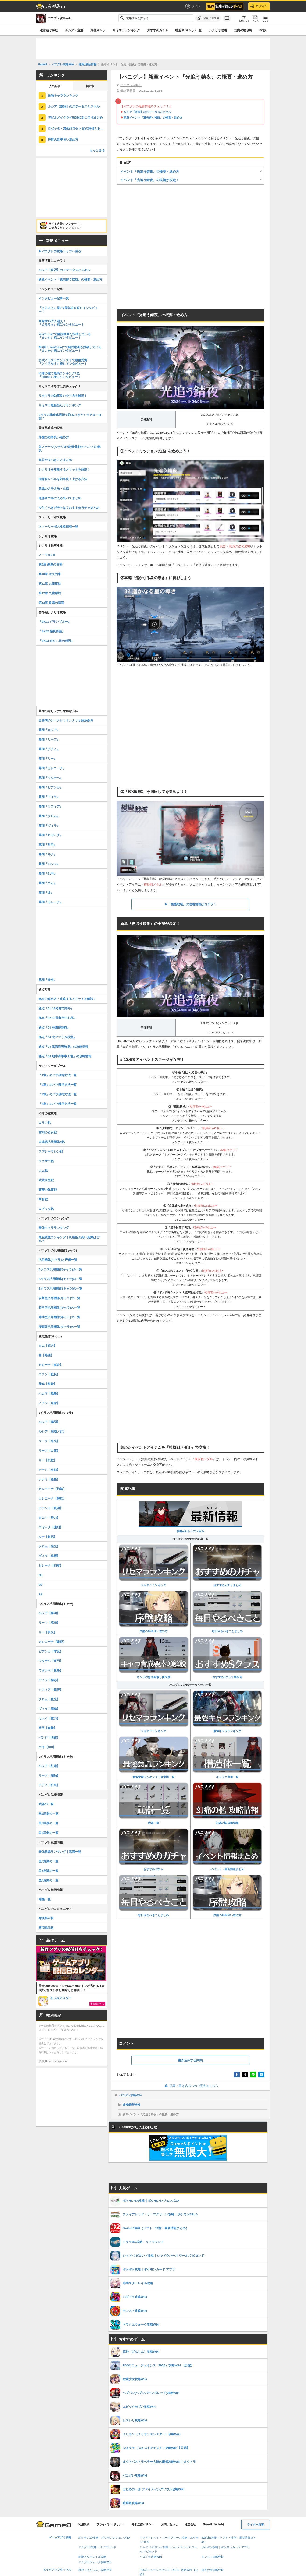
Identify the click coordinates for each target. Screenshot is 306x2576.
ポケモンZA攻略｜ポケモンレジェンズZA (104, 2537)
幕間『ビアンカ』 (51, 787)
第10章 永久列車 (50, 574)
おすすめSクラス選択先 (227, 1658)
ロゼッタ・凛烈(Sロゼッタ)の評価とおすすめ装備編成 (77, 128)
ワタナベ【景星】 (51, 1670)
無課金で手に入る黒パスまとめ (60, 498)
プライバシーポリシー (110, 2524)
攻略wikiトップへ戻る (190, 1517)
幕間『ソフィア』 (51, 806)
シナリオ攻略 (218, 30)
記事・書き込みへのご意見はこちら (190, 2086)
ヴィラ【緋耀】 (49, 1556)
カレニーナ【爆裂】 (52, 1642)
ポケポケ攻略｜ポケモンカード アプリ (225, 2547)
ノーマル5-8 (47, 555)
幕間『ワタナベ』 (51, 778)
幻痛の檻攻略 (243, 30)
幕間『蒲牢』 (48, 980)
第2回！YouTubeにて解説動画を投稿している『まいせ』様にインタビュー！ (70, 348)
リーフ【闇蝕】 (49, 1775)
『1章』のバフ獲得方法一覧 (58, 1075)
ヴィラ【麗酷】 (49, 1709)
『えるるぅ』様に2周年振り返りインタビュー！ (68, 309)
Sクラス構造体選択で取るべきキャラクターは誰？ (70, 416)
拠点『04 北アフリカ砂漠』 (57, 1037)
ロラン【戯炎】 (49, 1374)
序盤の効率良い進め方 (154, 1612)
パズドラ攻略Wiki (151, 2556)
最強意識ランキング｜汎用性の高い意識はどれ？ (69, 1239)
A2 (41, 1594)
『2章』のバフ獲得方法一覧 (58, 1084)
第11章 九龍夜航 (50, 583)
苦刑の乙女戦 (48, 1132)
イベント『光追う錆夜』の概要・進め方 (149, 171)
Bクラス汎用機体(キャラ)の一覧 (60, 1288)
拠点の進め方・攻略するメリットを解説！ (67, 999)
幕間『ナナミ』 (49, 749)
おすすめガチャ (157, 30)
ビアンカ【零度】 (51, 1651)
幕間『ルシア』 (49, 730)
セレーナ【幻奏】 (51, 1565)
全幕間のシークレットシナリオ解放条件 (66, 720)
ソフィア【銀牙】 (51, 1689)
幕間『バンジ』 (49, 864)
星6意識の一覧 (48, 1861)
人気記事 (54, 86)
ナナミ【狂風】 (49, 1785)
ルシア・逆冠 (74, 30)
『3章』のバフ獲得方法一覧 (58, 1094)
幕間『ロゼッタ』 (51, 835)
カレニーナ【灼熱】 (52, 1489)
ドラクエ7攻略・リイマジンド (97, 2547)
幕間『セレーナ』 (51, 902)
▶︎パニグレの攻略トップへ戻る (60, 251)
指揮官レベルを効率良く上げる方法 (63, 479)
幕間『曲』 (46, 892)
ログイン (259, 6)
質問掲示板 (46, 1927)
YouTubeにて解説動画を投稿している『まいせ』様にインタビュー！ (65, 335)
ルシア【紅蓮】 (49, 1766)
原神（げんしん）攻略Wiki (95, 2570)
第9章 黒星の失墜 (50, 564)
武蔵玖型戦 (46, 1180)
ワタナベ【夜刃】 (51, 1661)
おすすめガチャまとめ (227, 1565)
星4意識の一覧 (48, 1880)
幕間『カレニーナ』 (52, 768)
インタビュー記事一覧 (54, 298)
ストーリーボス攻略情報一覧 (58, 526)
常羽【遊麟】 (48, 1728)
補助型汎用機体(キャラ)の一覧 (59, 1317)
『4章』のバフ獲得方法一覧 (58, 1104)
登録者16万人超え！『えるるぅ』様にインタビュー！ (61, 322)
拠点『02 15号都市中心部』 (58, 1018)
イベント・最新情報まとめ (227, 1850)
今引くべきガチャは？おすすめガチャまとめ (69, 508)
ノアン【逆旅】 (49, 1403)
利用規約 (83, 2524)
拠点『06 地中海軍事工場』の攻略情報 (65, 1056)
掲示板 (90, 86)
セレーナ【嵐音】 (51, 1365)
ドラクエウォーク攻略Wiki (95, 2562)
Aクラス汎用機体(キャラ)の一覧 (60, 1279)
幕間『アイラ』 (49, 797)
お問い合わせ (169, 2524)
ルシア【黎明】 (49, 1613)
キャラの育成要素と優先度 (154, 1658)
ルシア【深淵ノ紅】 (52, 1431)
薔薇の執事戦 (48, 1189)
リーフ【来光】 (49, 1441)
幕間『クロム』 (49, 816)
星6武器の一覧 (48, 1813)
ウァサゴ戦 (46, 1161)
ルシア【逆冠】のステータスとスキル (147, 112)
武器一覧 (154, 1803)
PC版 (262, 30)
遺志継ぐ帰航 (49, 30)
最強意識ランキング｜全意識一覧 (154, 1757)
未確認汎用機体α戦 (52, 1142)
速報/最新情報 (131, 2104)
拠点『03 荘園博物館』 (54, 1027)
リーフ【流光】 (49, 1622)
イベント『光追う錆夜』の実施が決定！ (149, 180)
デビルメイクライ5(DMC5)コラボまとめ (75, 117)
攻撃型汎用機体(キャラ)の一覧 (59, 1298)
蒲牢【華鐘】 (48, 1384)
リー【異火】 (48, 1632)
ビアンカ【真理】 (51, 1508)
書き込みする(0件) (190, 2060)
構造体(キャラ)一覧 (188, 30)
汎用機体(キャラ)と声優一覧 (58, 1260)
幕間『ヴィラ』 (49, 825)
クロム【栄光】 (49, 1546)
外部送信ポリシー (143, 2524)
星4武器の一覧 (48, 1832)
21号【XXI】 (47, 1747)
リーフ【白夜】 (49, 1450)
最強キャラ (98, 30)
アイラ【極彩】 (49, 1680)
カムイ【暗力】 (49, 1517)
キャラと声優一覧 (227, 1757)
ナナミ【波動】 (49, 1470)
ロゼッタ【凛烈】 (51, 1527)
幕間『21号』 (48, 873)
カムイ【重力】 (49, 1718)
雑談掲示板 (46, 1918)
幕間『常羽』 (48, 845)
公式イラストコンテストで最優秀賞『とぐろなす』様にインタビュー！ (63, 361)
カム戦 (43, 1170)
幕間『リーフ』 (49, 739)
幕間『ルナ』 (48, 854)
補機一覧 (45, 1899)
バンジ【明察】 (49, 1737)
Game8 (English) (213, 2524)
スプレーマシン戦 (51, 1151)
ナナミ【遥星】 (49, 1479)
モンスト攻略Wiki (212, 2556)
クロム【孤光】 (49, 1699)
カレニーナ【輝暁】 (52, 1498)
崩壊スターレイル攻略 (92, 2556)
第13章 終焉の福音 (51, 602)
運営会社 (190, 2524)
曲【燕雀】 (46, 1355)
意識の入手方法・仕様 (54, 488)
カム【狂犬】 (48, 1345)
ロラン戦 (45, 1123)
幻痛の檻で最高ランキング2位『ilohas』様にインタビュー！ (60, 375)
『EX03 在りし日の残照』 (56, 641)
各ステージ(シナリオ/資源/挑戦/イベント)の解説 (70, 448)
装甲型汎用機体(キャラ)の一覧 (59, 1307)
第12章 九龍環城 (50, 593)
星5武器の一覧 (48, 1823)
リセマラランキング (126, 30)
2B (41, 1575)
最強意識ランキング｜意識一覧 (60, 1851)
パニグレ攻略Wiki (130, 2095)
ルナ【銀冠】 (48, 1537)
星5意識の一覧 (48, 1871)
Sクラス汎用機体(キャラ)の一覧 (60, 1269)
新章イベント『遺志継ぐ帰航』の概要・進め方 (153, 117)
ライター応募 (255, 2524)
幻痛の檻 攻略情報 (227, 1803)
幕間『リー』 (48, 758)
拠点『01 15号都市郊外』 (56, 1008)
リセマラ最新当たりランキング (60, 405)
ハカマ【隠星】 (49, 1393)
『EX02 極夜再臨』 (52, 631)
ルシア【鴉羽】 (49, 1422)
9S (40, 1584)
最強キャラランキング (227, 1711)
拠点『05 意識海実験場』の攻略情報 (63, 1046)
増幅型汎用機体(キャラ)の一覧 (59, 1326)
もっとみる (97, 150)
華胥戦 (43, 1199)
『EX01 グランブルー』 (55, 621)
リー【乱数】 (48, 1460)
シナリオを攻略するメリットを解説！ (64, 469)
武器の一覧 (46, 1804)
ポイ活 (192, 6)
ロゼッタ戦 (46, 1209)
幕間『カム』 (48, 883)
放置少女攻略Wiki (212, 2570)
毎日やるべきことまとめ (227, 1612)
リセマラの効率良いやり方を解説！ (63, 395)
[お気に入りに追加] (208, 18)
